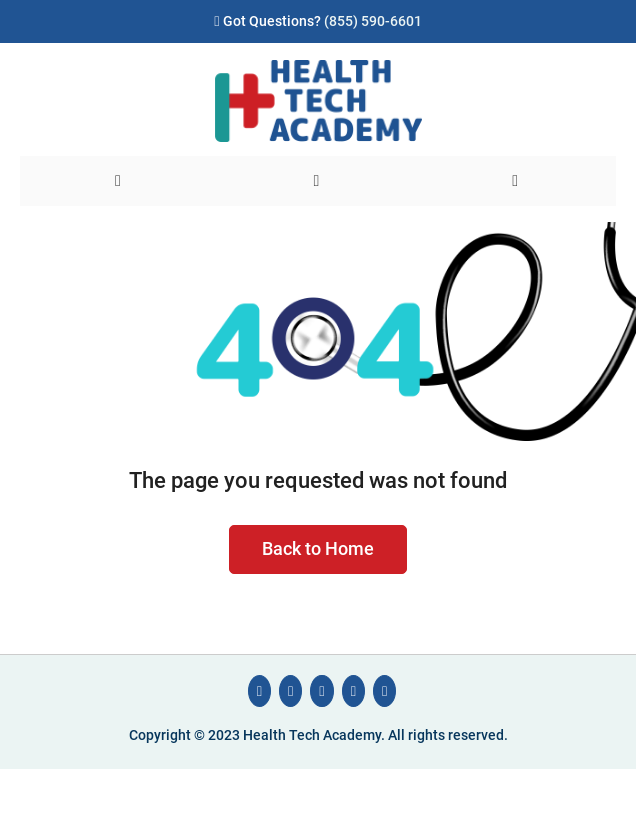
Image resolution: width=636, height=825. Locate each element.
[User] (516, 181)
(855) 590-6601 (373, 21)
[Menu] (119, 181)
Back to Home (318, 549)
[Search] (318, 181)
